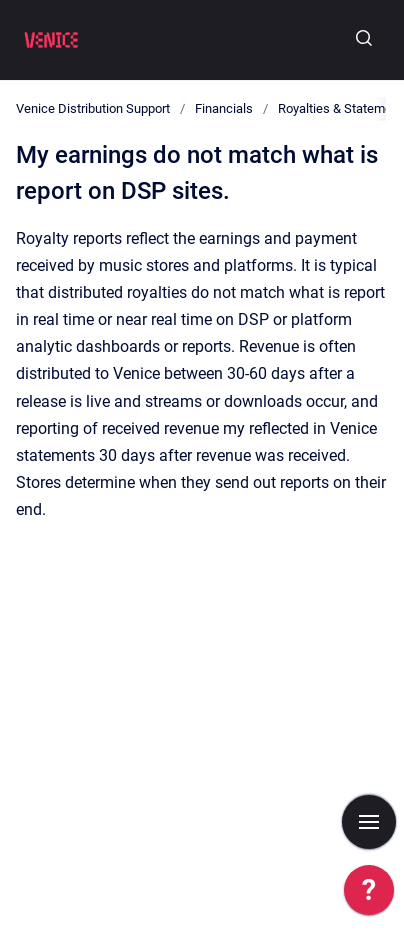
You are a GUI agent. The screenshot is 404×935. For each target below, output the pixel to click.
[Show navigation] (369, 822)
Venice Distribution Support (93, 108)
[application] (369, 895)
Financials (224, 108)
